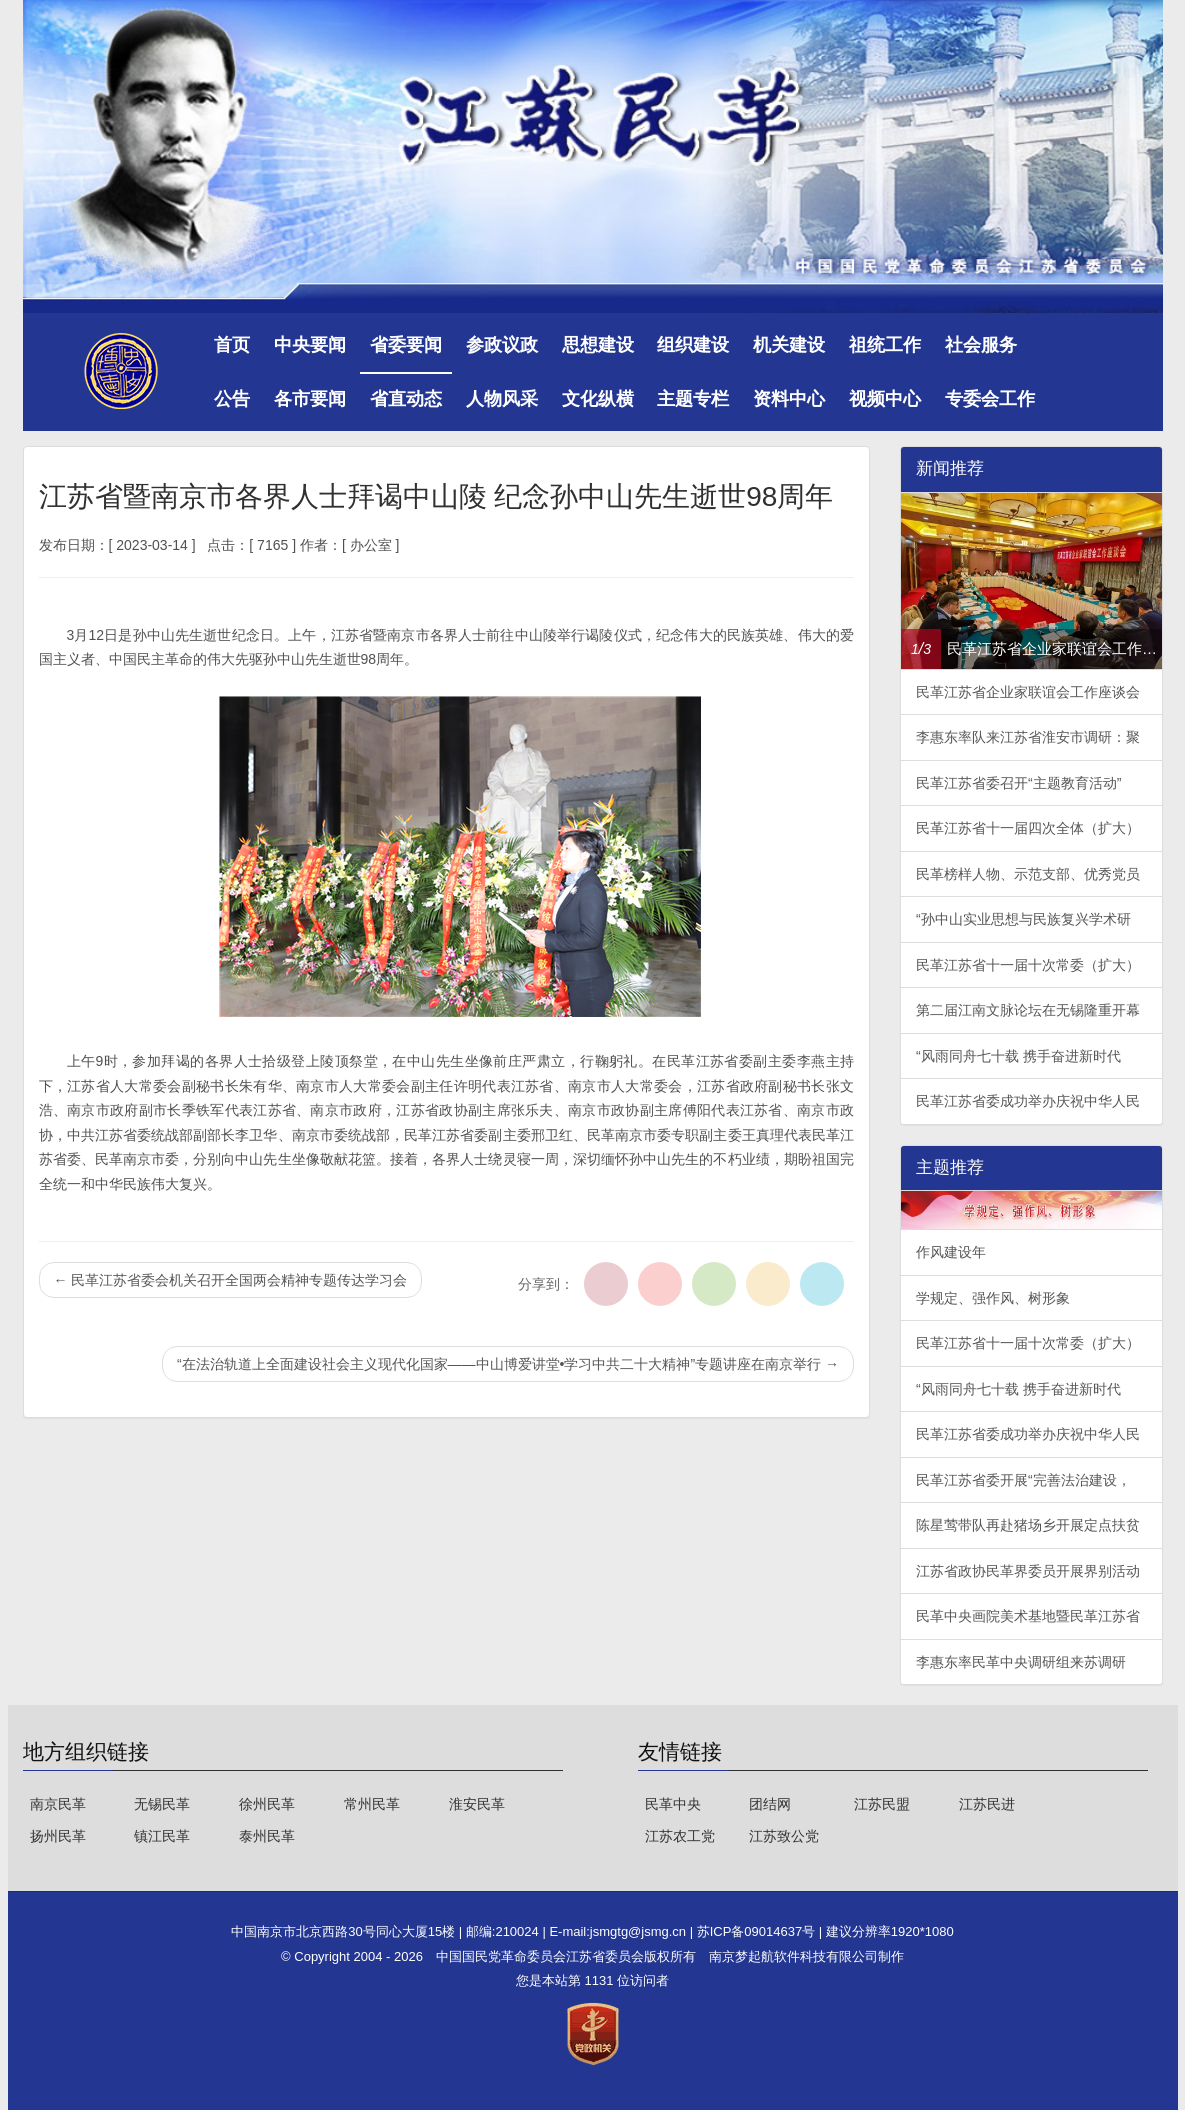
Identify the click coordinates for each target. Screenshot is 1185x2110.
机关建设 (789, 345)
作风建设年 (951, 1252)
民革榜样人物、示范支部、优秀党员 (1028, 874)
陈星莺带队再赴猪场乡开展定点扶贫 (1028, 1525)
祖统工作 (885, 345)
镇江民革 (162, 1836)
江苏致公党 (784, 1836)
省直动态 (406, 399)
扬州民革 (58, 1836)
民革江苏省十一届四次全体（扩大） (1028, 828)
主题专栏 (693, 399)
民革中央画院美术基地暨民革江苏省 (1028, 1616)
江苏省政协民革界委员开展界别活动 (1028, 1571)
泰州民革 (267, 1836)
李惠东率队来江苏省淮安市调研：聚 (1028, 737)
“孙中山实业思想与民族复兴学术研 (1023, 919)
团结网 (770, 1804)
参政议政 (502, 345)
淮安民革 (477, 1804)
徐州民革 (267, 1804)
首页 (232, 345)
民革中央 (673, 1804)
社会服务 (981, 345)
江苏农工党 (680, 1836)
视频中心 (885, 399)
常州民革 (372, 1804)
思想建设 (598, 345)
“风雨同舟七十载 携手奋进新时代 (1018, 1056)
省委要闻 (406, 345)
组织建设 (693, 345)
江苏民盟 (882, 1804)
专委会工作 (990, 399)
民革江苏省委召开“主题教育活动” (1018, 783)
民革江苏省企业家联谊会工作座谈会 (1028, 692)
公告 (232, 399)
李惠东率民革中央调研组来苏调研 (1021, 1662)
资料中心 (789, 399)
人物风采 (502, 399)
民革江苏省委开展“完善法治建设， (1023, 1480)
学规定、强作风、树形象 (993, 1298)
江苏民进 (987, 1804)
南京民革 (58, 1804)
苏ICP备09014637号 (758, 1931)
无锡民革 (162, 1804)
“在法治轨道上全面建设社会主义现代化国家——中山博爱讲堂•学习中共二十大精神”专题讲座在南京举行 (508, 1364)
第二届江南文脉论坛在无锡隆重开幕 (1028, 1010)
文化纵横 (598, 399)
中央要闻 (310, 345)
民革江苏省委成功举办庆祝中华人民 (1028, 1101)
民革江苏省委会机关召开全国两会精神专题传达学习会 (231, 1280)
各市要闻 (310, 399)
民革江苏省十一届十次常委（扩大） (1028, 965)
